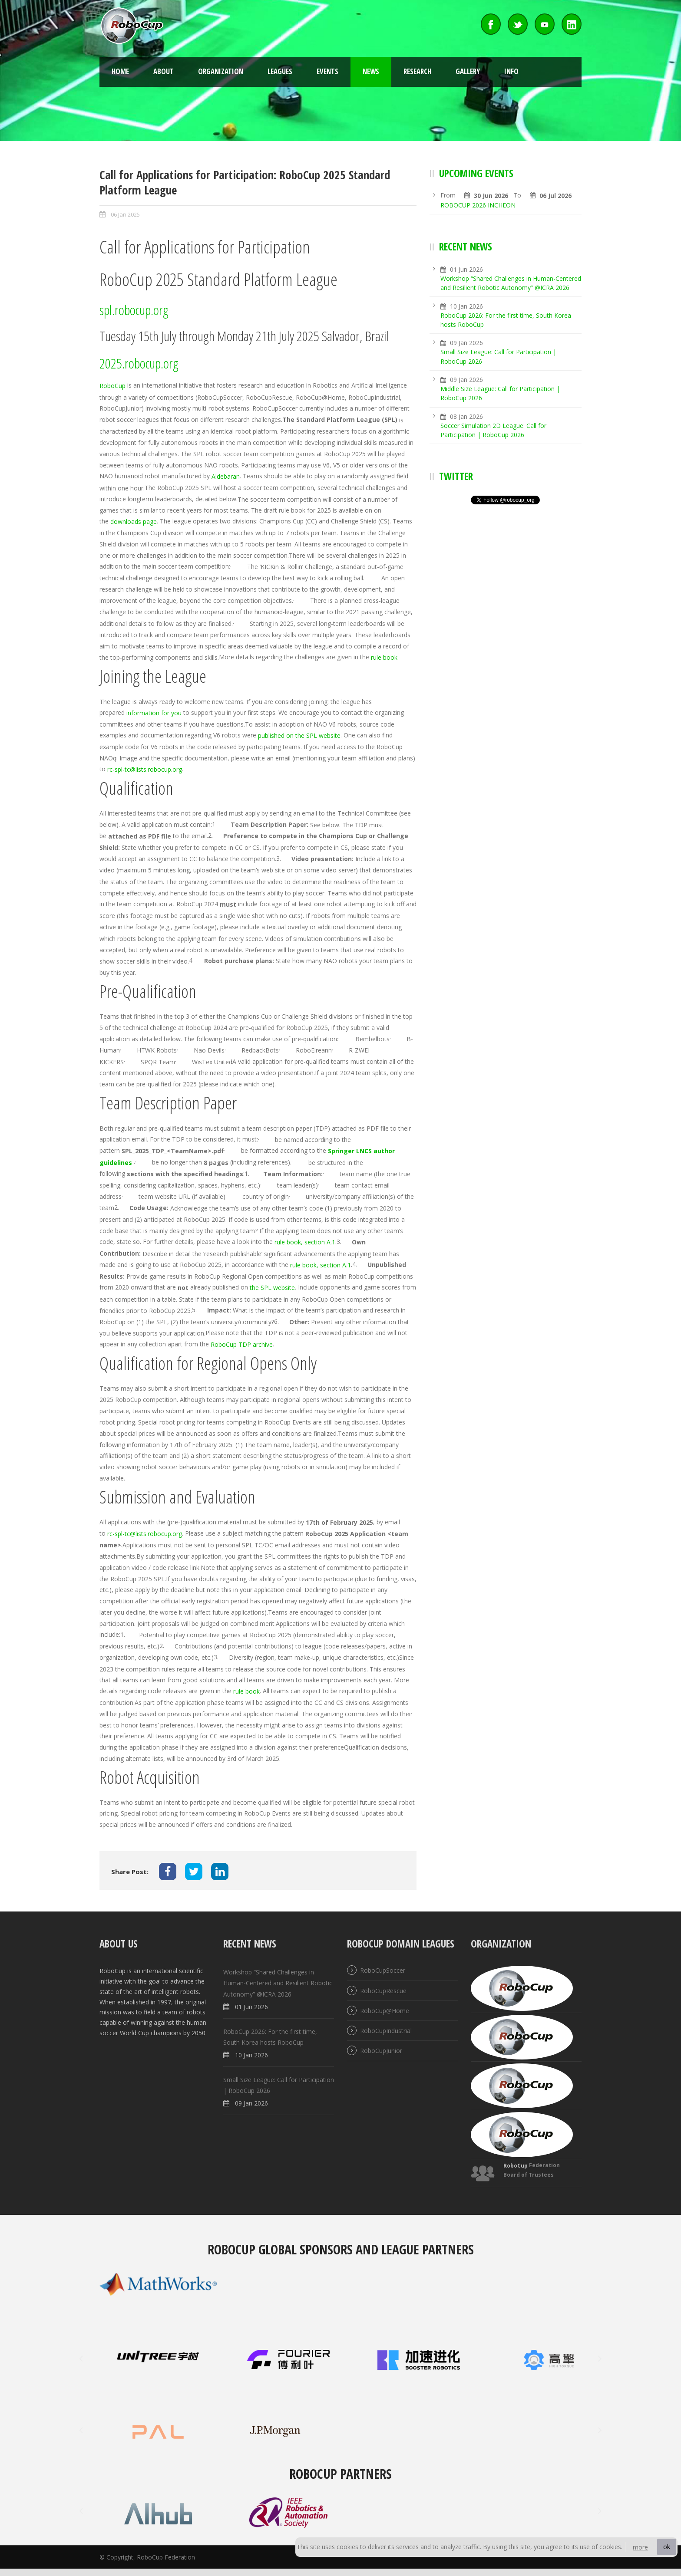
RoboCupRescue (383, 1991)
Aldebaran (226, 477)
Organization (220, 71)
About (163, 71)
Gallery (468, 71)
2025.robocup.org (139, 363)
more (640, 2547)
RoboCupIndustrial (386, 2031)
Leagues (280, 71)
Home (120, 71)
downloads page (133, 522)
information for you (154, 713)
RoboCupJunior (381, 2051)
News (371, 71)
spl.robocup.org (134, 309)
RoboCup (112, 386)
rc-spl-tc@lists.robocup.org (144, 769)
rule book (384, 657)
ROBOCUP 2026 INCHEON (478, 205)
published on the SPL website (299, 735)
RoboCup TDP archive (242, 1344)
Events (327, 71)
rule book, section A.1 (304, 1242)
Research (417, 71)
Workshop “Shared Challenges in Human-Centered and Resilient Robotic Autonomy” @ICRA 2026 (277, 1983)
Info (511, 71)
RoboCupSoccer (382, 1971)
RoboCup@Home (384, 2011)
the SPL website (272, 1287)
